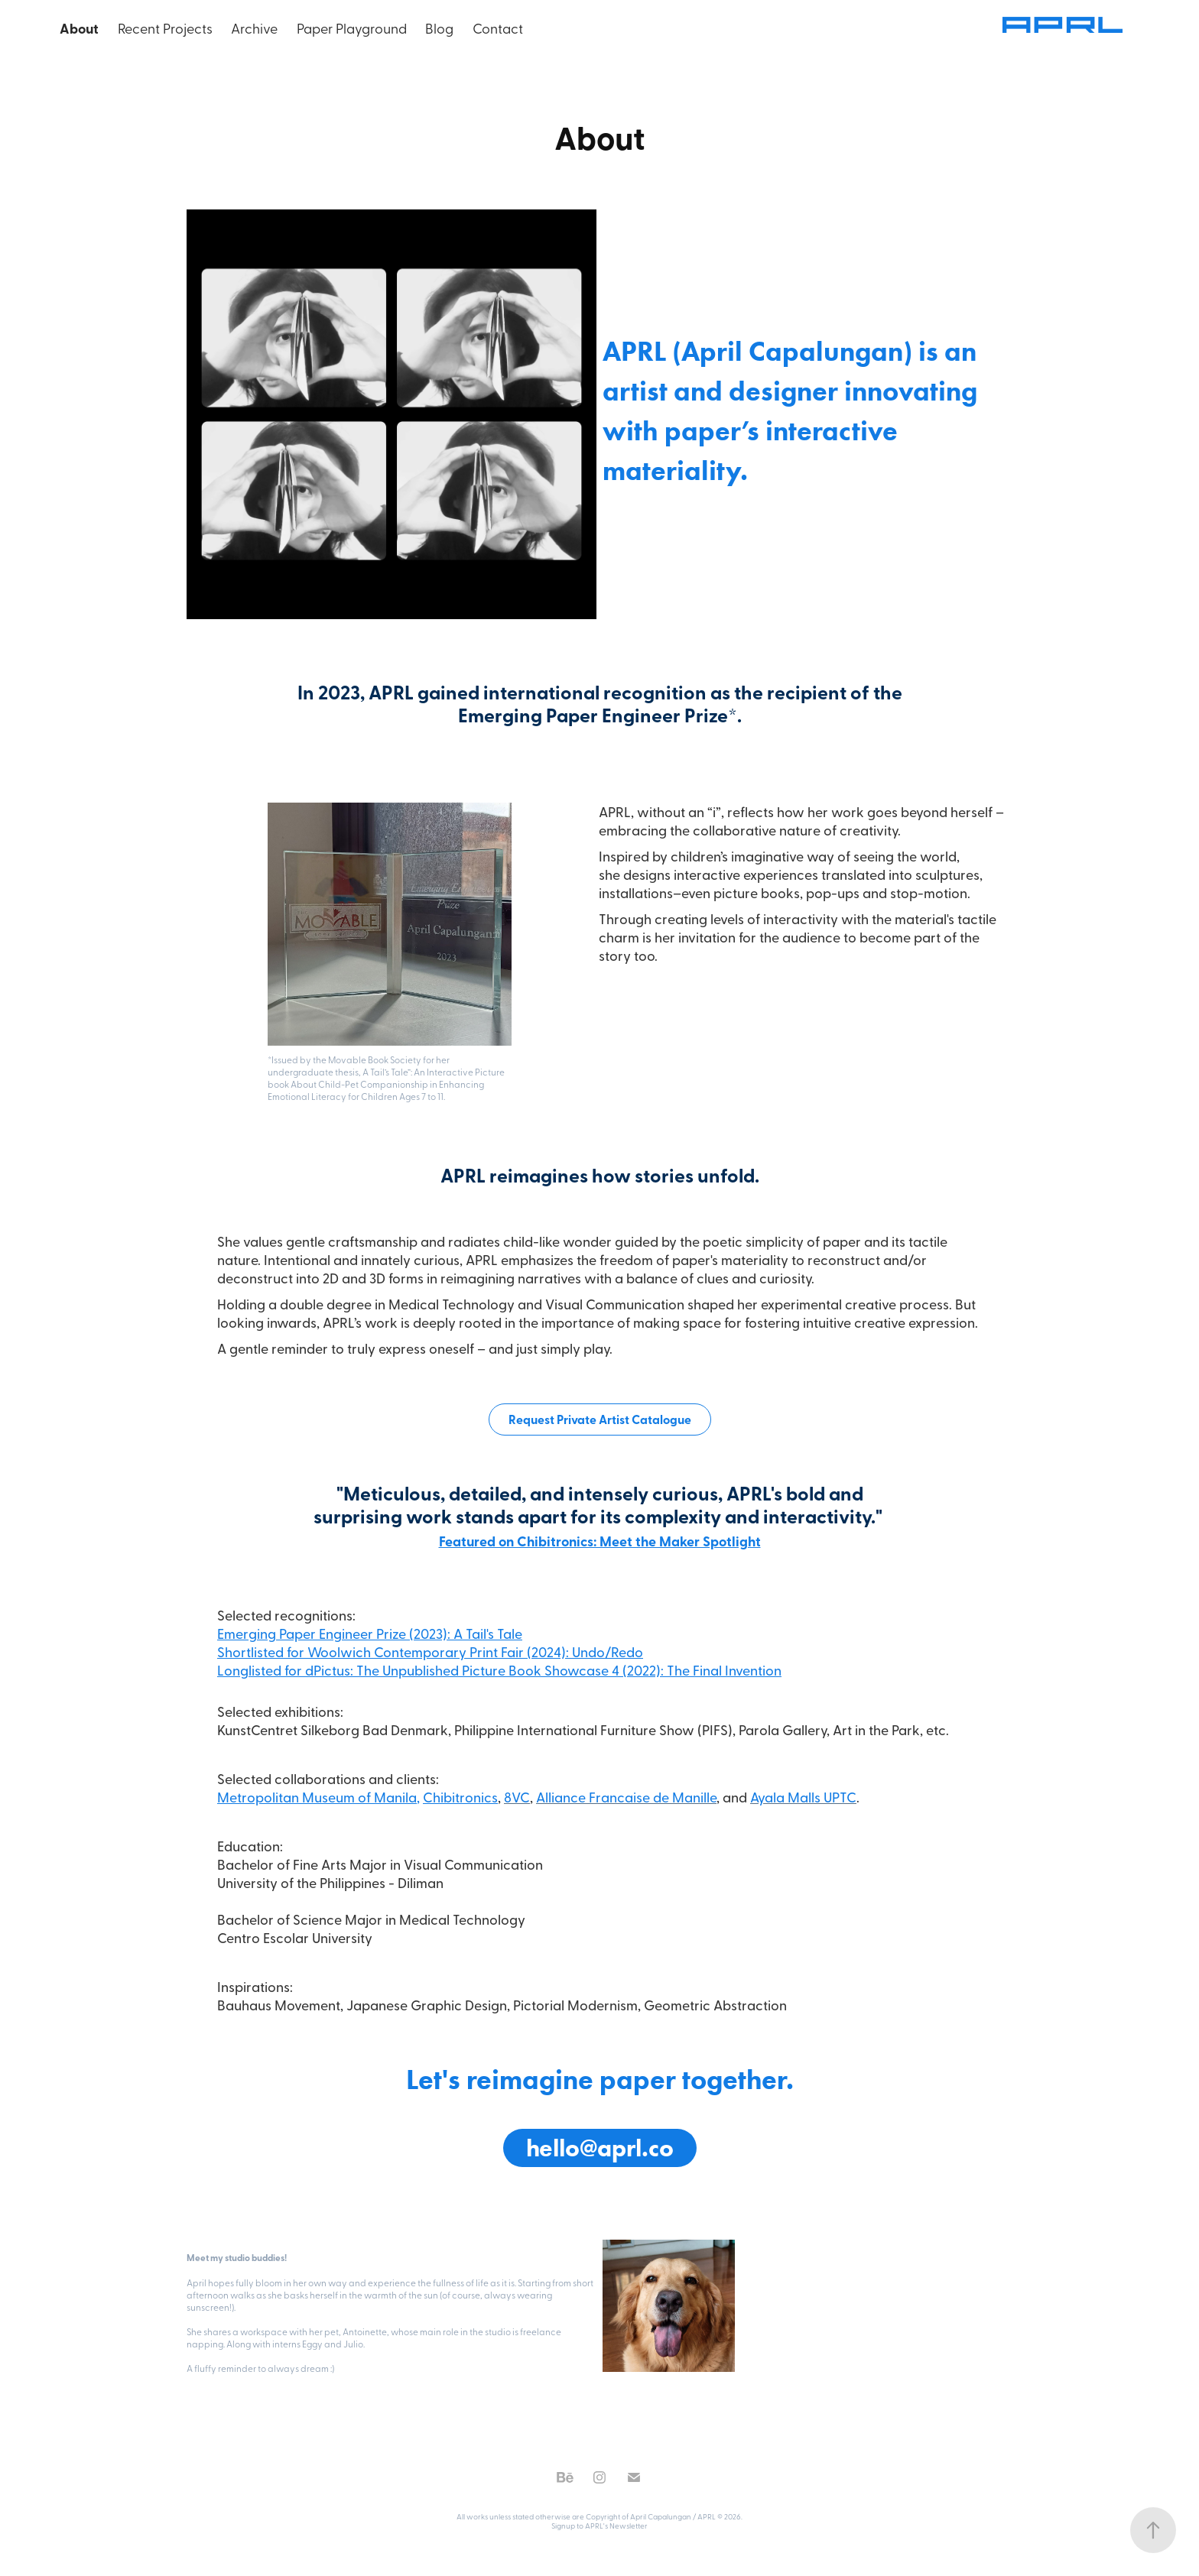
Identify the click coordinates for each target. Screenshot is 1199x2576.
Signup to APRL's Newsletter (599, 2525)
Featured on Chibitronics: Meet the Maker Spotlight (600, 1541)
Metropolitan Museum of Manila (317, 1796)
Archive (254, 27)
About (79, 28)
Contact (498, 27)
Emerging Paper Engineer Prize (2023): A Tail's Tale (369, 1633)
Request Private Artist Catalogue (600, 1419)
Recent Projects (165, 27)
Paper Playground (352, 27)
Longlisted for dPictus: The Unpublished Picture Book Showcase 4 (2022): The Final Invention (499, 1669)
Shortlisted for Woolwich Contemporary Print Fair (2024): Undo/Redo (430, 1651)
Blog (439, 27)
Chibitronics (460, 1796)
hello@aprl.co (600, 2147)
